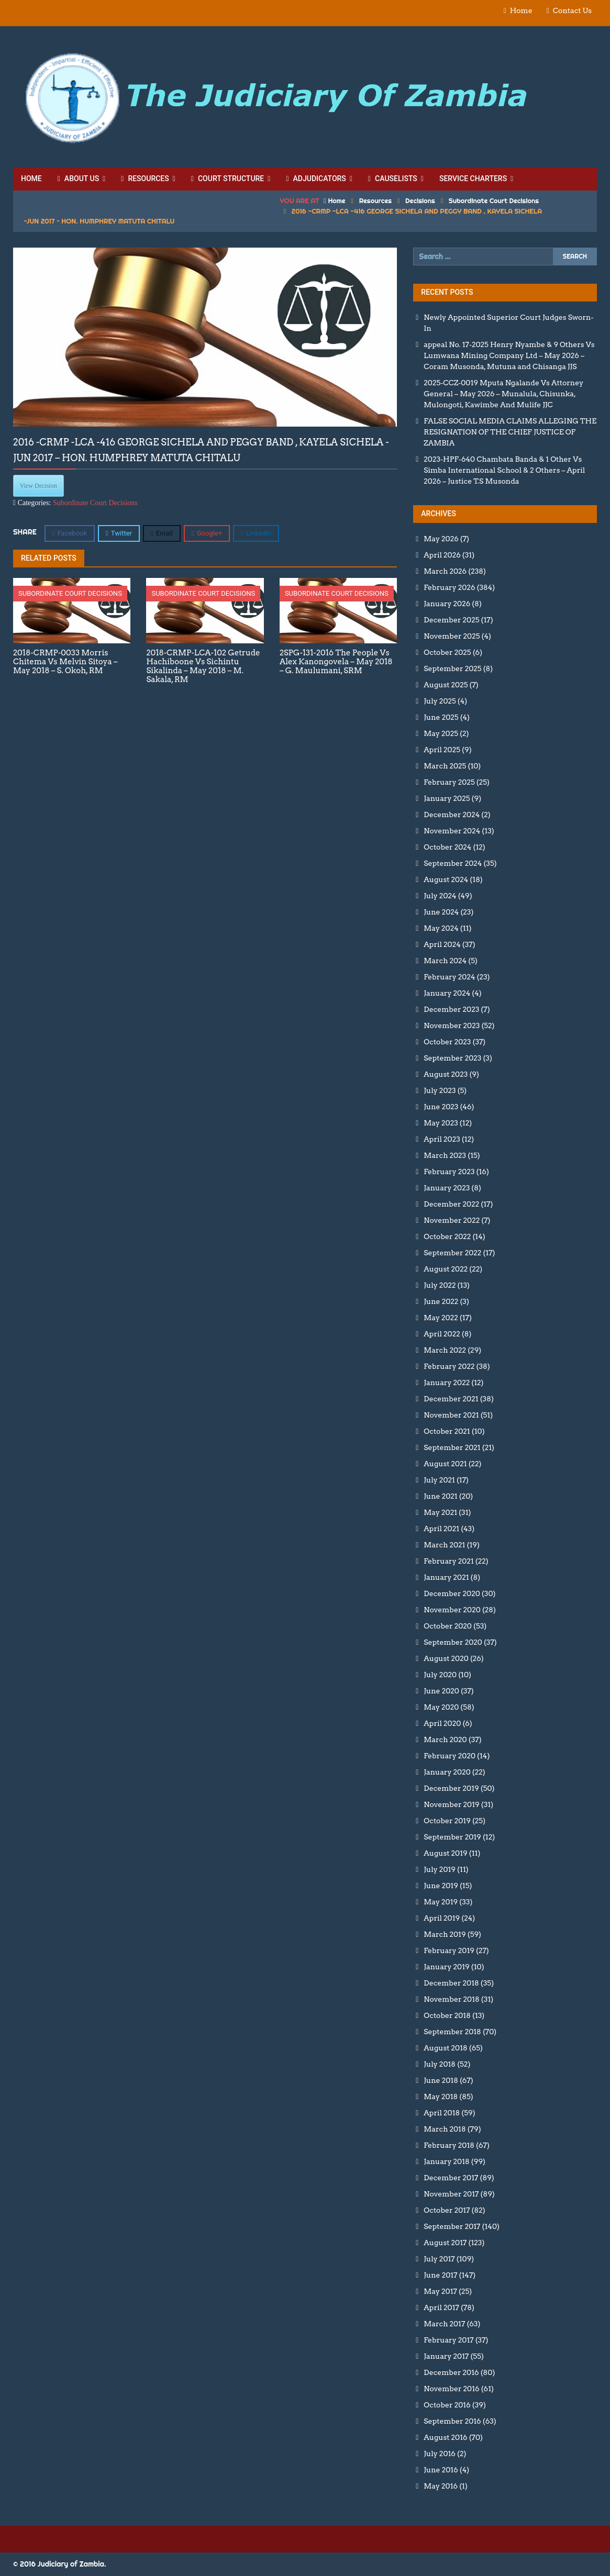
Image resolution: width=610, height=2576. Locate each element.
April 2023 (442, 1139)
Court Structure (227, 178)
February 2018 (449, 2145)
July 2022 (440, 1285)
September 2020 (453, 1642)
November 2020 (452, 1609)
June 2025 (441, 717)
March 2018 (444, 2129)
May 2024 (441, 928)
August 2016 (445, 2437)
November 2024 (452, 831)
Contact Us (572, 10)
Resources (145, 178)
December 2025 (451, 620)
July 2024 (440, 895)
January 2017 (446, 2356)
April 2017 (441, 2307)
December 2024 (452, 814)
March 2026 (445, 571)
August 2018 (445, 2048)
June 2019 (441, 1885)
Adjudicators (316, 178)
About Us (78, 178)
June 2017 (440, 2275)
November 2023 (452, 1025)
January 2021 (446, 1577)
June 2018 (441, 2080)
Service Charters (473, 178)
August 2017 (445, 2242)
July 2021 (439, 1480)
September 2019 (452, 1837)
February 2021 (448, 1561)
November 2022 (452, 1220)
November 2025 (452, 636)
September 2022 (452, 1252)
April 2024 (442, 944)
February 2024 (449, 977)
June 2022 (441, 1301)
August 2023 (446, 1074)
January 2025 (447, 798)
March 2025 (445, 766)
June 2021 (440, 1496)
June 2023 (441, 1106)
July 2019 (440, 1869)
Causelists (392, 178)
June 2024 (441, 912)
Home (521, 10)
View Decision (38, 485)
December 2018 (451, 1983)
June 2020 (441, 1691)
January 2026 (447, 603)
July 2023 (440, 1090)
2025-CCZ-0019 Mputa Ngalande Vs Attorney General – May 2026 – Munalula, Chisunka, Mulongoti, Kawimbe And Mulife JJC (503, 393)
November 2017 (451, 2194)
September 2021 (452, 1447)
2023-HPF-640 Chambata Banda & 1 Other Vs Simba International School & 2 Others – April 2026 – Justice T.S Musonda (504, 470)
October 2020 (448, 1626)
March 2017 (444, 2323)
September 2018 (452, 2031)
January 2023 (447, 1188)
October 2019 (447, 1820)
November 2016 (451, 2388)
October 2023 (447, 1042)
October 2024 (447, 847)
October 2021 (447, 1431)
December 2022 (451, 1204)
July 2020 (440, 1674)
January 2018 (446, 2161)
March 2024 (445, 960)
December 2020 (452, 1593)
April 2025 (442, 749)
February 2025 (449, 782)
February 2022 (449, 1366)
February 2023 (449, 1171)
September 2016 (452, 2421)
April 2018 (442, 2113)
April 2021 (441, 1528)
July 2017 (439, 2259)
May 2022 (441, 1317)
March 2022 (445, 1350)
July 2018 (440, 2064)
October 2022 (447, 1236)
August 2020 (446, 1658)
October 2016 (447, 2405)
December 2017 (451, 2177)
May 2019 (441, 1902)
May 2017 (440, 2291)
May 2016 (441, 2486)
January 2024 (447, 993)
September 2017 (452, 2226)
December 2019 (451, 1788)
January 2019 (446, 1966)
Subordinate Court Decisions (494, 200)
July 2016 (440, 2453)
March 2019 (444, 1934)
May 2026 (441, 538)
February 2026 (449, 587)
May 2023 (441, 1123)
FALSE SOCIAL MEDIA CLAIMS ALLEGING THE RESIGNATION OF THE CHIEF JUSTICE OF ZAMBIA (510, 432)
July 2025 (440, 701)
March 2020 (445, 1739)
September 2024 (453, 863)
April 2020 (442, 1723)
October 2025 (447, 652)
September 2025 (452, 668)
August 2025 (446, 685)
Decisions (420, 200)
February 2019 (449, 1950)
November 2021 (451, 1415)
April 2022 (442, 1334)
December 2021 (451, 1399)
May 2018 (441, 2096)
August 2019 (445, 1853)
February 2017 (448, 2340)
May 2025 (441, 733)
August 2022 (446, 1269)
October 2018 (447, 2015)
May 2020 (441, 1707)
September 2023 (452, 1058)
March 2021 (444, 1545)
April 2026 (442, 555)
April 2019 (442, 1918)
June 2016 (441, 2470)
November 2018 (451, 1999)
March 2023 (445, 1155)
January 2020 (447, 1772)
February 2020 (449, 1756)
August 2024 (446, 879)
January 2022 (447, 1382)
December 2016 (451, 2372)
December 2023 (451, 1009)
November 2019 (451, 1804)
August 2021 (445, 1463)
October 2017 (447, 2210)
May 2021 (440, 1512)
